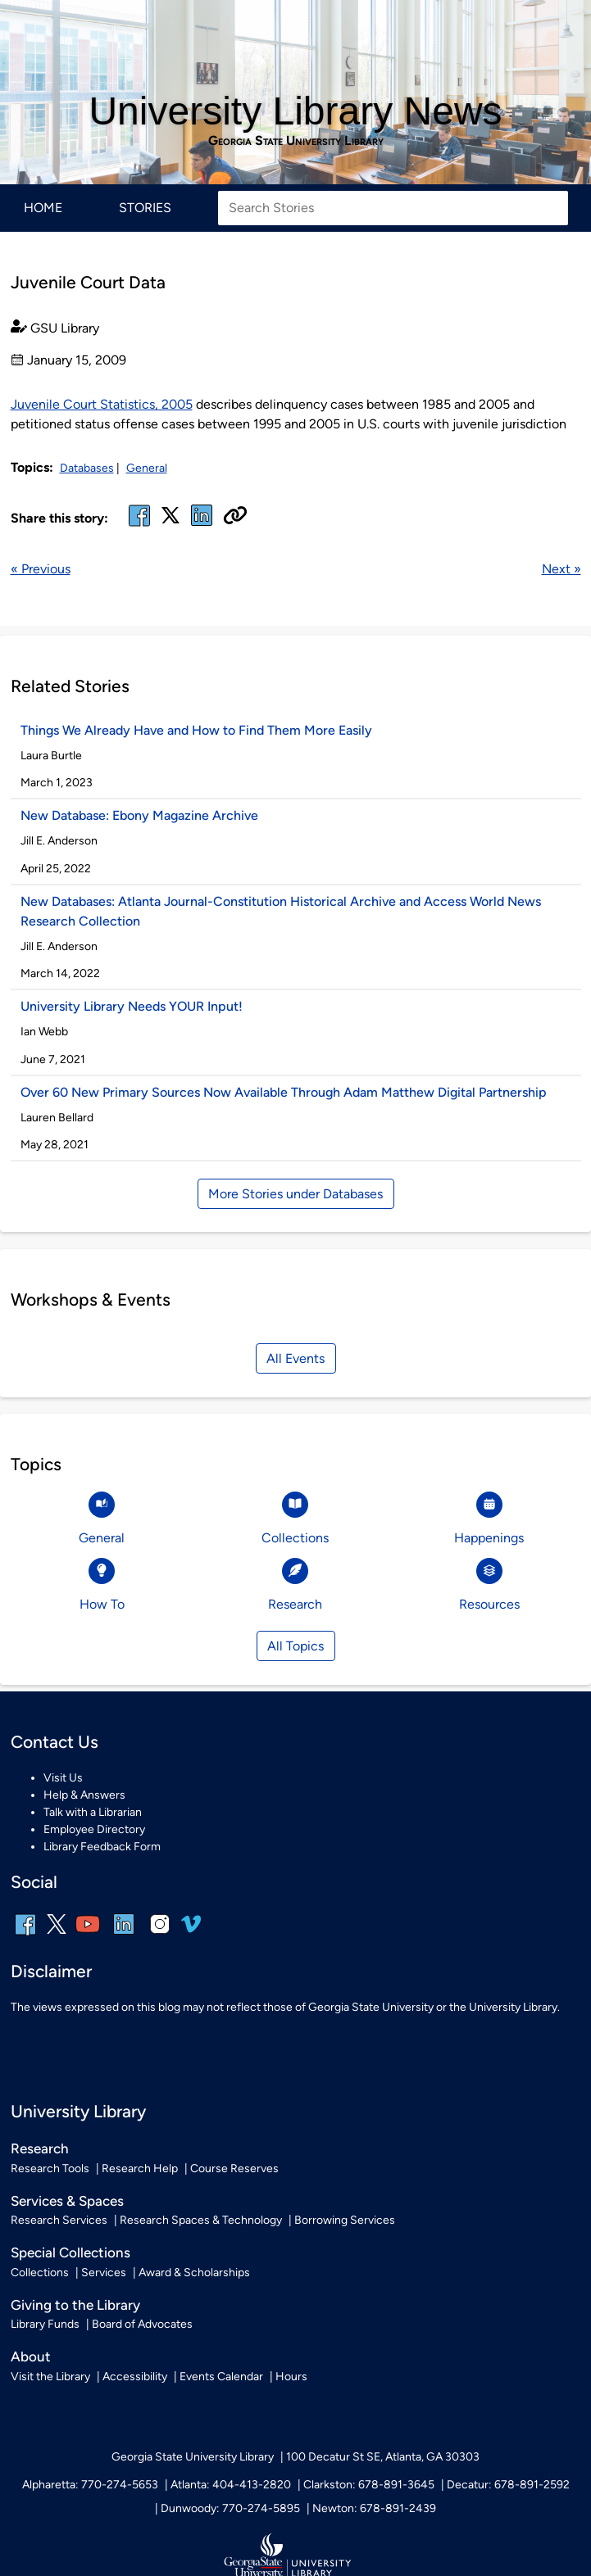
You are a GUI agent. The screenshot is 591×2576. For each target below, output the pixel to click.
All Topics (295, 1646)
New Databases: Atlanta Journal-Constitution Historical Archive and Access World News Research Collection (280, 911)
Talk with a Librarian (92, 1812)
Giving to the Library (75, 2305)
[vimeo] (191, 1930)
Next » (561, 569)
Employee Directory (94, 1829)
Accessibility (134, 2377)
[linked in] (201, 525)
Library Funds (45, 2324)
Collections (40, 2272)
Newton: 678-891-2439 (374, 2508)
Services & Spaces (67, 2201)
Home (43, 207)
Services (103, 2272)
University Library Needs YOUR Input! (131, 1006)
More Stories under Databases (295, 1194)
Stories (145, 207)
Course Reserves (234, 2168)
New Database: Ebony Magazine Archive (139, 815)
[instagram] (160, 1935)
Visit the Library (50, 2377)
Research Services (59, 2220)
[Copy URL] (235, 516)
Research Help (140, 2168)
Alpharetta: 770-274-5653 (90, 2485)
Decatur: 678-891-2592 (508, 2485)
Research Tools (50, 2168)
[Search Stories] (393, 208)
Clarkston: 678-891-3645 (368, 2485)
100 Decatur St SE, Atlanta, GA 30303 (383, 2457)
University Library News (295, 111)
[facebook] (139, 525)
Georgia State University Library (296, 141)
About (31, 2356)
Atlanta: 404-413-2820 (230, 2485)
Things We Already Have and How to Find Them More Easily (196, 730)
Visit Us (63, 1778)
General (146, 468)
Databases (87, 468)
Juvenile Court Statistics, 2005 (102, 404)
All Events (295, 1358)
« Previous (40, 569)
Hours (291, 2377)
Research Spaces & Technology (201, 2220)
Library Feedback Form (102, 1847)
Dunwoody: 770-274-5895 (230, 2508)
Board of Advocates (142, 2324)
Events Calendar (221, 2377)
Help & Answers (84, 1795)
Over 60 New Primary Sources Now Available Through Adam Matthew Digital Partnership (283, 1092)
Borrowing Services (344, 2220)
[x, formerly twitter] (170, 520)
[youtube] (87, 1935)
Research (40, 2148)
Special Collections (70, 2252)
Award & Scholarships (194, 2272)
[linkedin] (124, 1935)
